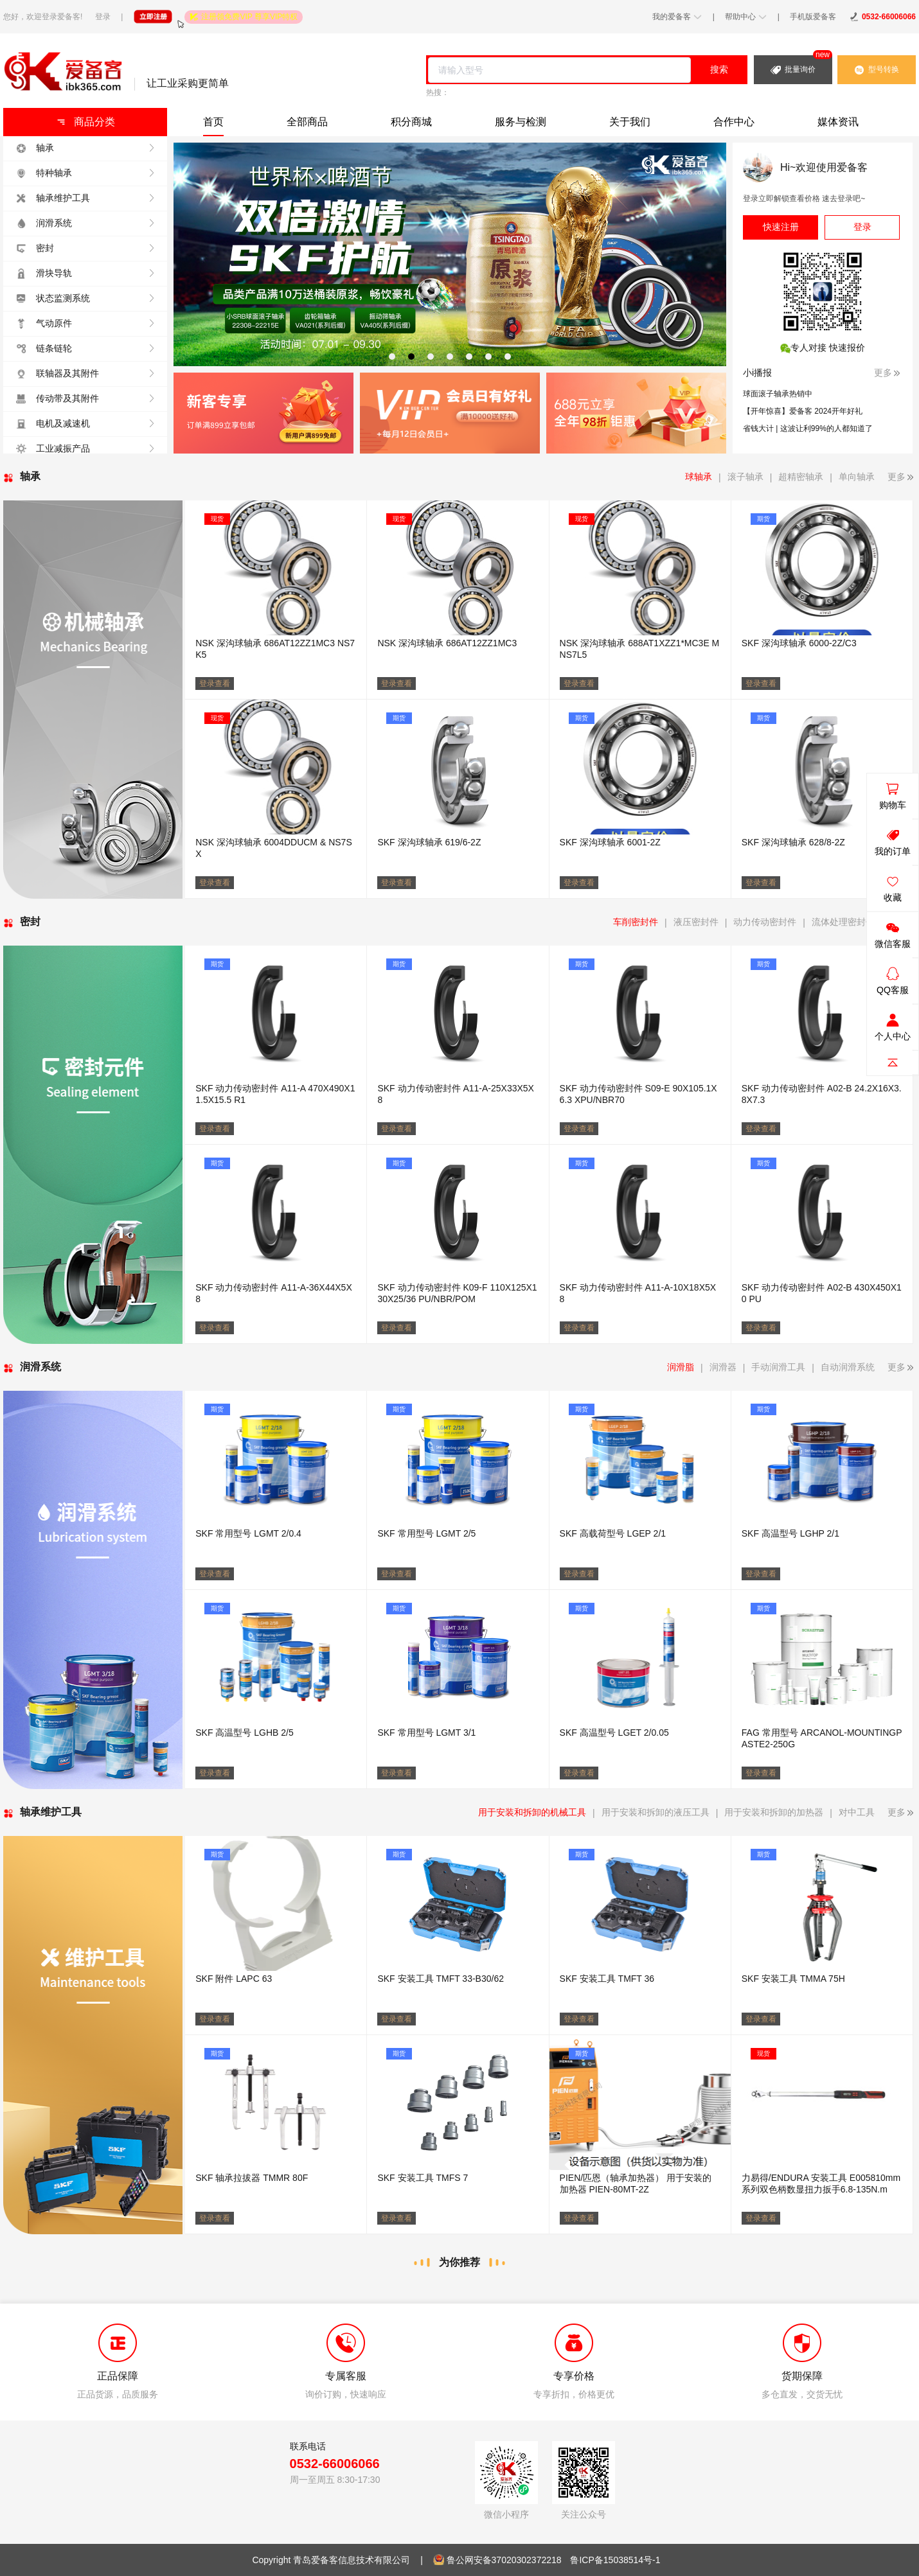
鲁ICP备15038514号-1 (615, 2560)
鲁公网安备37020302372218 (504, 2560)
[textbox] (559, 70)
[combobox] (559, 70)
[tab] (392, 356)
